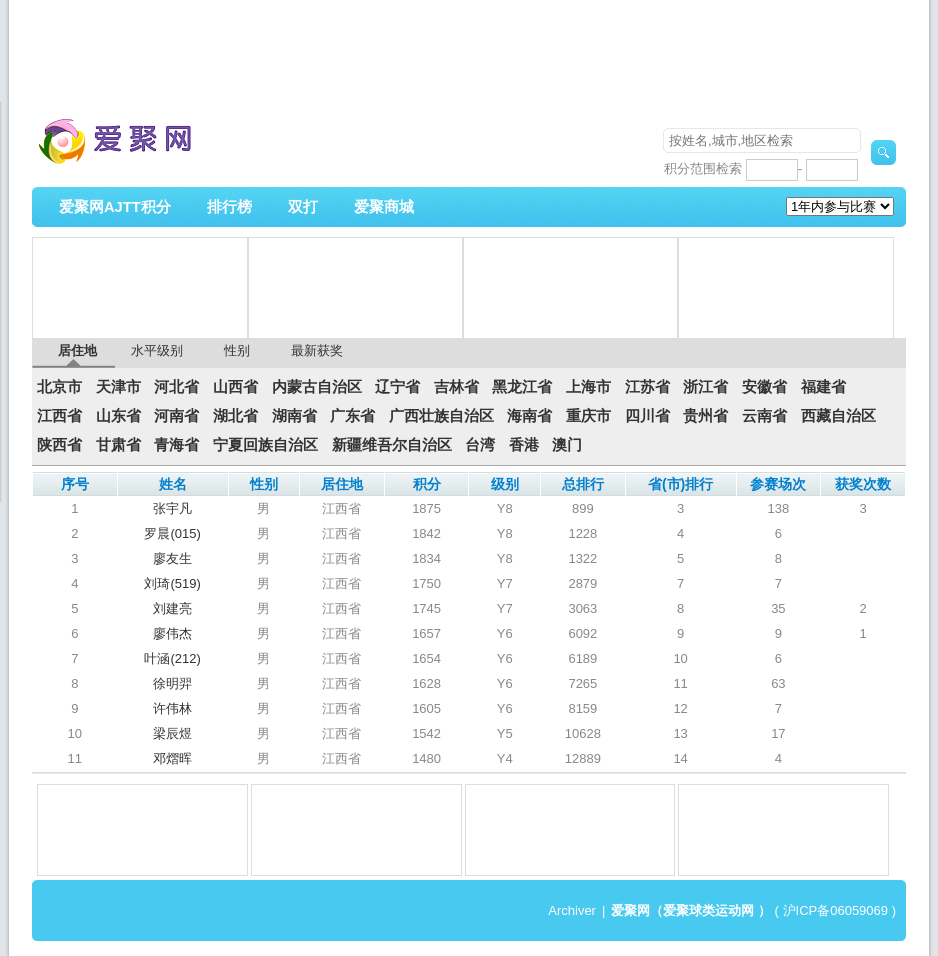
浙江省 (705, 387)
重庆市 (588, 416)
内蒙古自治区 (317, 387)
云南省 (764, 416)
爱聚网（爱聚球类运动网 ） (691, 910)
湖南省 (294, 416)
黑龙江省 (522, 387)
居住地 (77, 350)
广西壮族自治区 (441, 416)
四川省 (647, 416)
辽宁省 (397, 387)
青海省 (176, 445)
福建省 (823, 387)
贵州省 (705, 416)
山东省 (118, 416)
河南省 (176, 416)
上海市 (588, 387)
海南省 (529, 416)
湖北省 (235, 416)
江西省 (59, 416)
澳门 (567, 445)
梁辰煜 (172, 733)
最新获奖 (317, 350)
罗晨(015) (172, 533)
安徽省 (764, 387)
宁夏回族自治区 (265, 445)
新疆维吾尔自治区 (392, 445)
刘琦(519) (172, 583)
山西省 (235, 387)
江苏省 (647, 387)
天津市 (118, 387)
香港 (524, 445)
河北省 (176, 387)
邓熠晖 (172, 758)
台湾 (480, 445)
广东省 (352, 416)
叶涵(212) (172, 658)
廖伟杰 (172, 633)
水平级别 (157, 350)
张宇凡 (172, 508)
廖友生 (172, 558)
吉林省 (456, 387)
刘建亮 (172, 608)
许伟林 (172, 708)
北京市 (59, 387)
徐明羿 (172, 683)
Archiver (572, 910)
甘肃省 (118, 445)
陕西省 (59, 445)
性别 (237, 350)
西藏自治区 (838, 416)
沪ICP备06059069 (836, 910)
